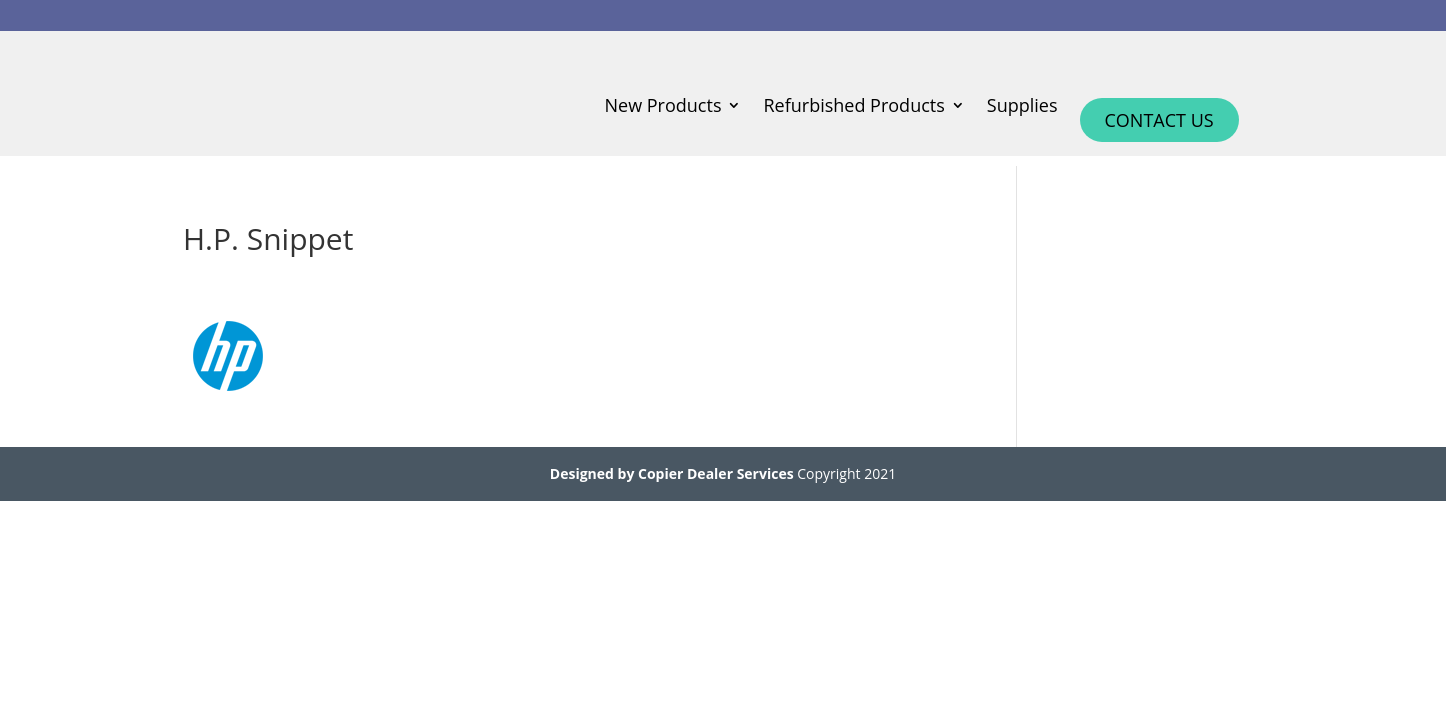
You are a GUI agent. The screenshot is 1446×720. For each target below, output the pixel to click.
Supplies (1022, 107)
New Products (663, 107)
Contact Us (1159, 120)
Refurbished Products (853, 107)
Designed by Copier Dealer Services (672, 473)
